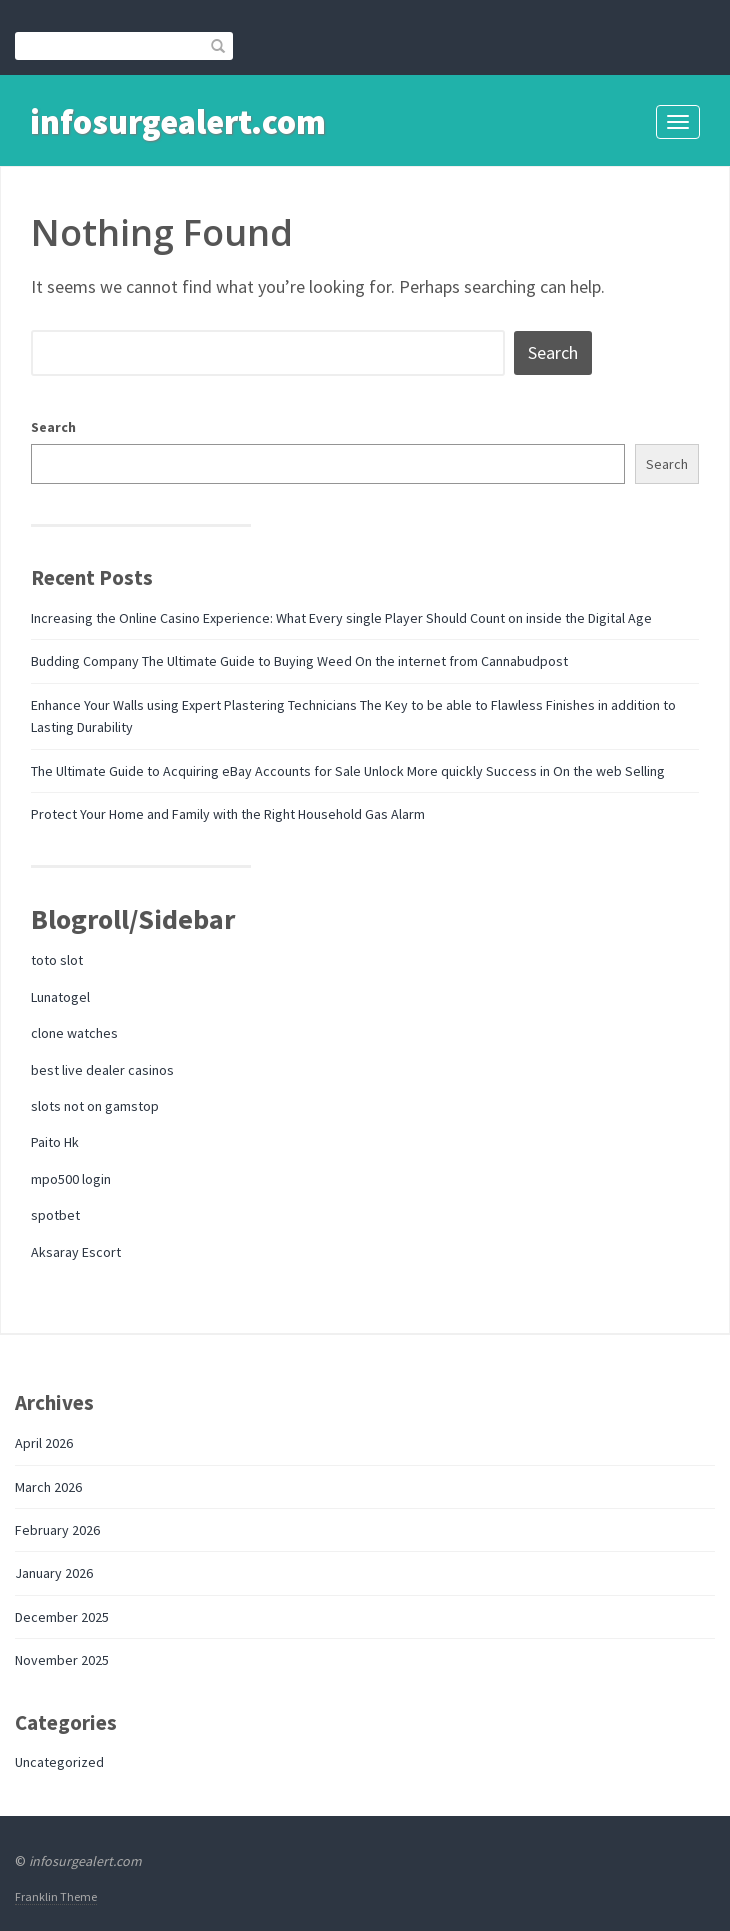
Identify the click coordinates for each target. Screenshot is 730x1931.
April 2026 (44, 1443)
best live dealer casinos (102, 1070)
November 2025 (62, 1660)
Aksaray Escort (76, 1252)
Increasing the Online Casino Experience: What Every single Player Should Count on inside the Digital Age (341, 618)
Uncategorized (59, 1762)
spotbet (55, 1215)
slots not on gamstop (95, 1106)
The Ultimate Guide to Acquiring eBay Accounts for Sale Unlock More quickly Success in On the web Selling (348, 771)
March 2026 (48, 1487)
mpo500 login (71, 1179)
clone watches (74, 1033)
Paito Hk (55, 1142)
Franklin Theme (56, 1896)
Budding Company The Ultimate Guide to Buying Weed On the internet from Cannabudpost (299, 661)
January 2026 (54, 1573)
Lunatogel (60, 997)
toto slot (57, 960)
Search (53, 427)
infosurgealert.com (178, 122)
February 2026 (57, 1530)
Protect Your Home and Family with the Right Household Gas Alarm (228, 814)
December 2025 (62, 1617)
